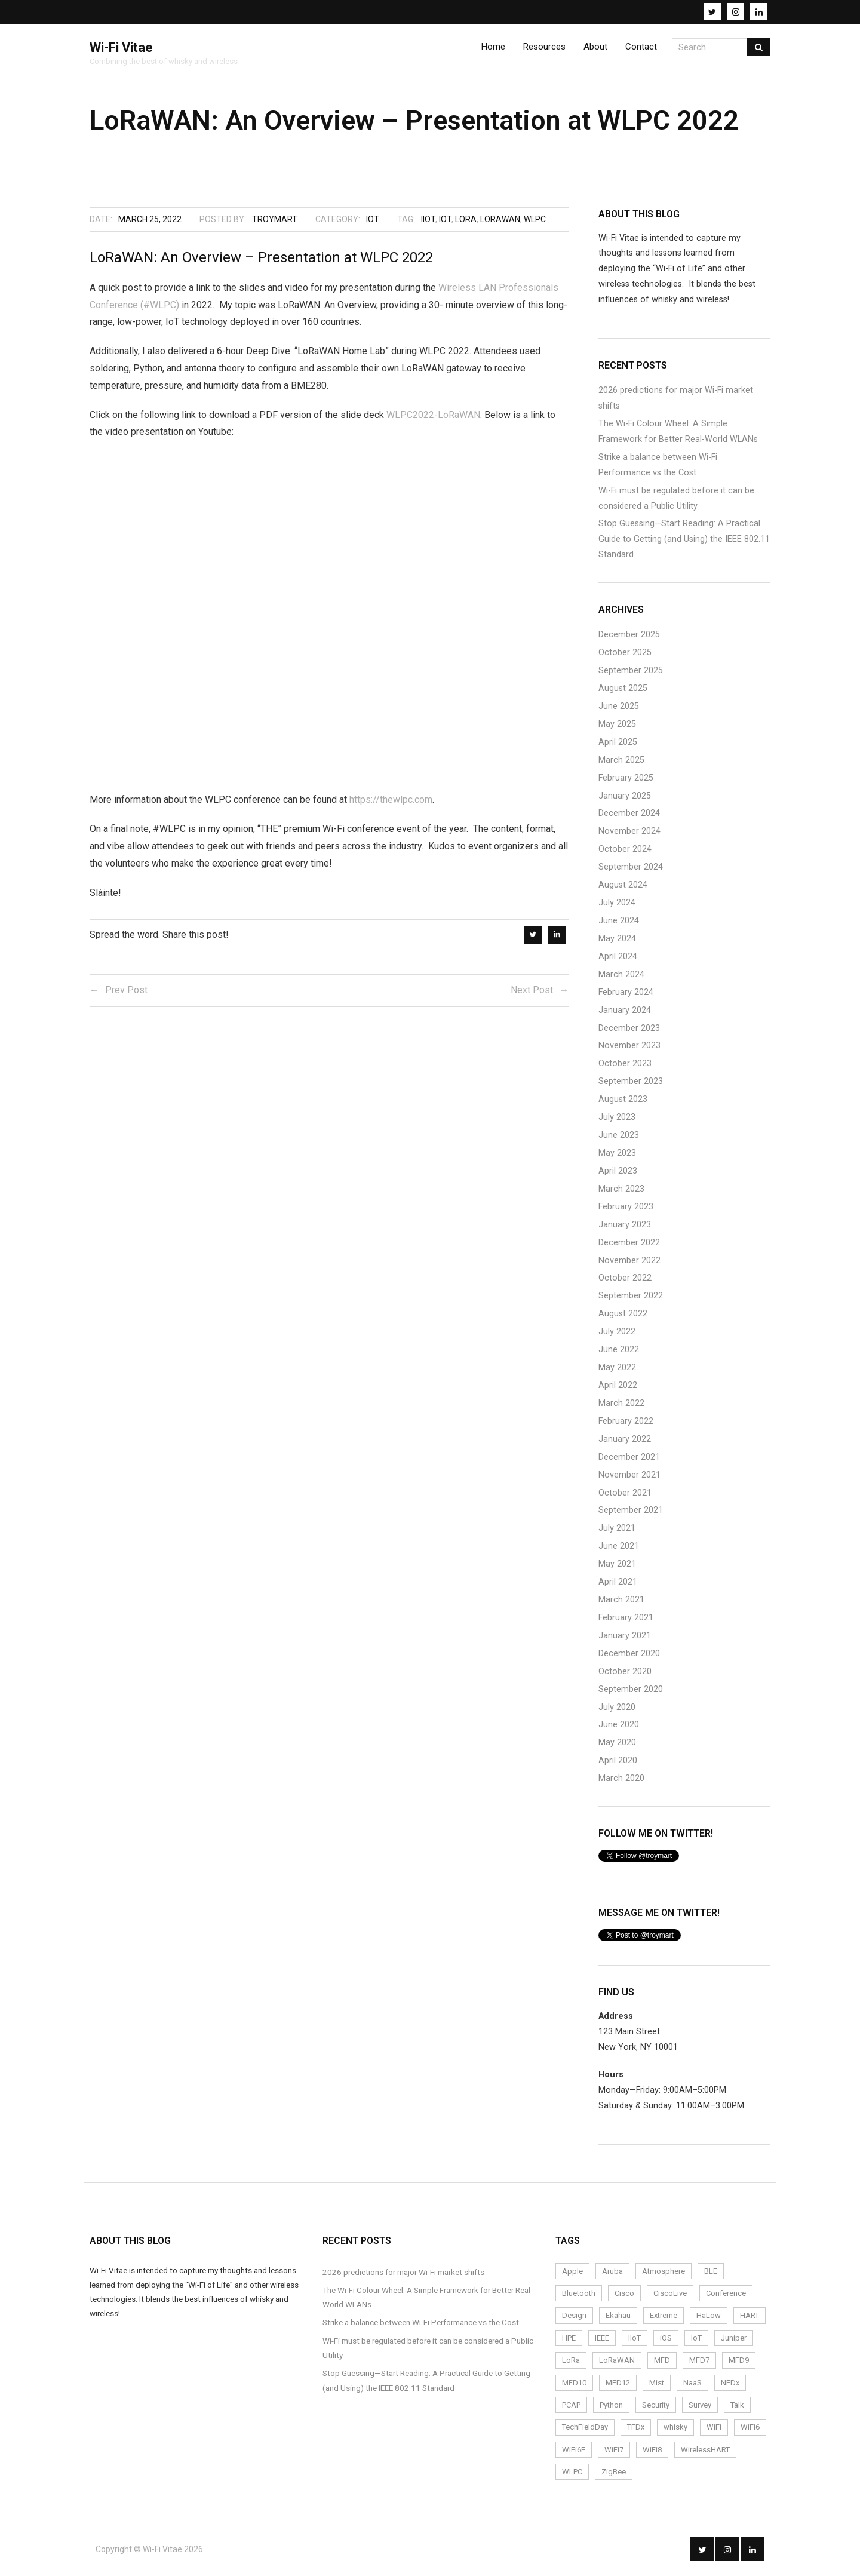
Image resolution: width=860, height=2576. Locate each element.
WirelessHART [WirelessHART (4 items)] (705, 2449)
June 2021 (618, 1546)
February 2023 (625, 1207)
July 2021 (616, 1528)
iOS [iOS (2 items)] (666, 2338)
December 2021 (629, 1457)
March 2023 (621, 1189)
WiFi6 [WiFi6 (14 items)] (750, 2427)
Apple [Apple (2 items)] (572, 2271)
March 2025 (621, 760)
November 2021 (629, 1475)
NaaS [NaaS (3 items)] (692, 2382)
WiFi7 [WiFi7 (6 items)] (614, 2449)
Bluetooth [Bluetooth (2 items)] (578, 2293)
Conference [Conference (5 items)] (726, 2293)
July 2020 (616, 1707)
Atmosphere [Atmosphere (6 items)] (663, 2271)
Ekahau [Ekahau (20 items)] (618, 2315)
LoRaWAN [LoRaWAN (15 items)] (617, 2360)
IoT (372, 219)
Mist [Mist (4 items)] (656, 2382)
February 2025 (625, 778)
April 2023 (617, 1171)
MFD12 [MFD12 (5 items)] (618, 2382)
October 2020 (625, 1671)
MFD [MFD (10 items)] (662, 2360)
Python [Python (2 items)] (611, 2404)
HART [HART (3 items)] (749, 2315)
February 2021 (625, 1618)
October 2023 (625, 1063)
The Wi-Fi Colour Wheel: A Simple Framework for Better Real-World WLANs (678, 431)
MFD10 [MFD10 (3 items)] (574, 2382)
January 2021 (624, 1636)
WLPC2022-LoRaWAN (433, 414)
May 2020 (617, 1742)
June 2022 (618, 1349)
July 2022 (616, 1332)
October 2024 (625, 849)
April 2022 (617, 1385)
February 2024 (625, 992)
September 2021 (630, 1510)
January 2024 (624, 1010)
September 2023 (630, 1081)
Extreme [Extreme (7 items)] (663, 2315)
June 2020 (618, 1725)
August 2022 (622, 1314)
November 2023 (629, 1045)
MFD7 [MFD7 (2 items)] (699, 2360)
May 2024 (617, 939)
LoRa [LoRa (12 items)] (571, 2360)
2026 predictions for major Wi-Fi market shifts (675, 398)
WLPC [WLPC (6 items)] (572, 2471)
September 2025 (630, 670)
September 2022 (630, 1296)
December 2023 (629, 1028)
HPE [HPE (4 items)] (569, 2338)
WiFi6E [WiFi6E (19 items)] (573, 2449)
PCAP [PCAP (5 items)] (571, 2404)
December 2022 (629, 1243)
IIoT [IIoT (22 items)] (634, 2338)
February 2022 (625, 1421)
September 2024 (630, 867)
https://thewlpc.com (390, 799)
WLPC (535, 219)
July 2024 (616, 903)
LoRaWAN (500, 219)
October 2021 (625, 1493)
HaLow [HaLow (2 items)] (708, 2315)
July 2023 (616, 1117)
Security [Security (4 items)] (655, 2404)
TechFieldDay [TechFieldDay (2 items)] (585, 2427)
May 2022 (617, 1367)
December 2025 (629, 635)
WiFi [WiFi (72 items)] (714, 2427)
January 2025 (624, 796)
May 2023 (617, 1153)
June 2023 (618, 1135)
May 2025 (617, 724)
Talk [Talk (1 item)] (737, 2404)
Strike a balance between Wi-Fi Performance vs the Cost (657, 465)
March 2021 (621, 1600)
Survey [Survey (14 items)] (700, 2404)
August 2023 (622, 1099)
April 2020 (617, 1760)
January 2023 (624, 1225)
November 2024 (629, 831)
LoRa (466, 219)
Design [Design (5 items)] (574, 2315)
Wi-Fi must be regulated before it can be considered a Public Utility (676, 498)
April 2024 (617, 956)
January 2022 (624, 1439)
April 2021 (617, 1582)
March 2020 (621, 1778)
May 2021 (617, 1564)
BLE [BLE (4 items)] (710, 2271)
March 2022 (621, 1403)
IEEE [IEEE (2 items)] (602, 2338)
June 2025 (618, 706)
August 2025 (622, 688)
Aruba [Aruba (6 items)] (612, 2271)
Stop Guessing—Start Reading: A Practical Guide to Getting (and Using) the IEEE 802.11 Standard (684, 539)
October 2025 (625, 652)
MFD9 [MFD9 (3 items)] (739, 2360)
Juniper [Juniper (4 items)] (734, 2338)
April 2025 (617, 742)
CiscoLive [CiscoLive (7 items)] (670, 2293)
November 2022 (629, 1260)
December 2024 (629, 813)
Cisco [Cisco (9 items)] (624, 2293)
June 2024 (618, 921)
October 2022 (625, 1278)
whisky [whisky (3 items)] (675, 2427)
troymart (274, 219)
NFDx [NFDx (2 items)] (730, 2382)
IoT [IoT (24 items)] (696, 2338)
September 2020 (630, 1689)
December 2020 (629, 1653)
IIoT (428, 219)
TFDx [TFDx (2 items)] (635, 2427)
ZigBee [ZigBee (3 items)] (613, 2471)
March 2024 (621, 974)
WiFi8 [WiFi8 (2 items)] (652, 2449)
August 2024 (622, 885)
